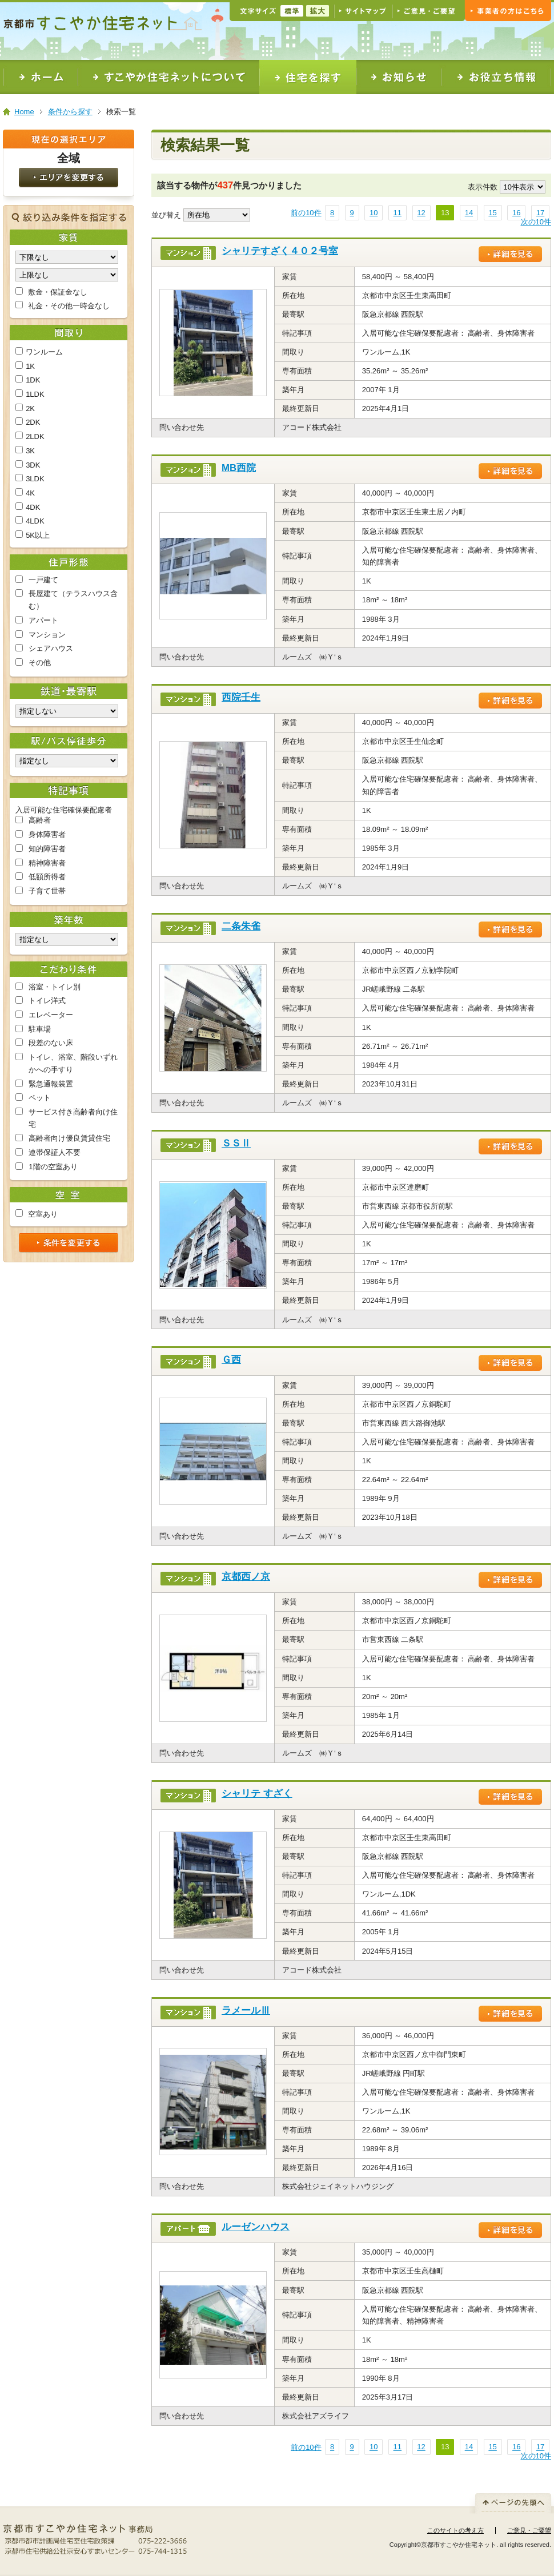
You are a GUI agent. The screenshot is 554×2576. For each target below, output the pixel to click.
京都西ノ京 (246, 1576)
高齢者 (40, 820)
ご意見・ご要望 (529, 2530)
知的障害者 (47, 848)
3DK (33, 465)
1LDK (35, 394)
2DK (33, 422)
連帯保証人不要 (55, 1152)
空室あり (43, 1214)
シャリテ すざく (257, 1793)
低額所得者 (47, 876)
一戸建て (43, 579)
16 (516, 212)
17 (540, 212)
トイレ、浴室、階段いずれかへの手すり (73, 1063)
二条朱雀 (241, 926)
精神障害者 (47, 863)
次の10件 (536, 222)
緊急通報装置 (51, 1084)
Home (24, 111)
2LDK (35, 436)
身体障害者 (47, 834)
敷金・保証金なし (57, 292)
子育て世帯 (47, 891)
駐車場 (40, 1029)
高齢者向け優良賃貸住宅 (69, 1138)
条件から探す (70, 111)
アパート (43, 620)
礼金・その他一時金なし (69, 305)
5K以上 (38, 535)
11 (398, 212)
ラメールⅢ (246, 2010)
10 (374, 212)
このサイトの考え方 (455, 2530)
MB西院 (239, 467)
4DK (33, 507)
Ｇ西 (231, 1359)
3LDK (35, 478)
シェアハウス (51, 648)
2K (30, 408)
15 (492, 212)
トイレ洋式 (47, 1000)
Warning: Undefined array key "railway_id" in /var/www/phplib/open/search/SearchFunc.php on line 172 (66, 711)
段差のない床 (51, 1043)
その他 (40, 662)
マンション (47, 634)
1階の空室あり (53, 1166)
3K (30, 450)
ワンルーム (44, 352)
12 (421, 212)
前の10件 (306, 212)
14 (469, 212)
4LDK (35, 521)
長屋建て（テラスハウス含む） (73, 599)
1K (30, 366)
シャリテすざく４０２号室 (280, 250)
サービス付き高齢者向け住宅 (73, 1118)
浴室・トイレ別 (55, 987)
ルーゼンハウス (256, 2226)
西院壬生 (241, 697)
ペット (40, 1097)
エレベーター (51, 1015)
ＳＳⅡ (236, 1143)
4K (30, 493)
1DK (33, 380)
